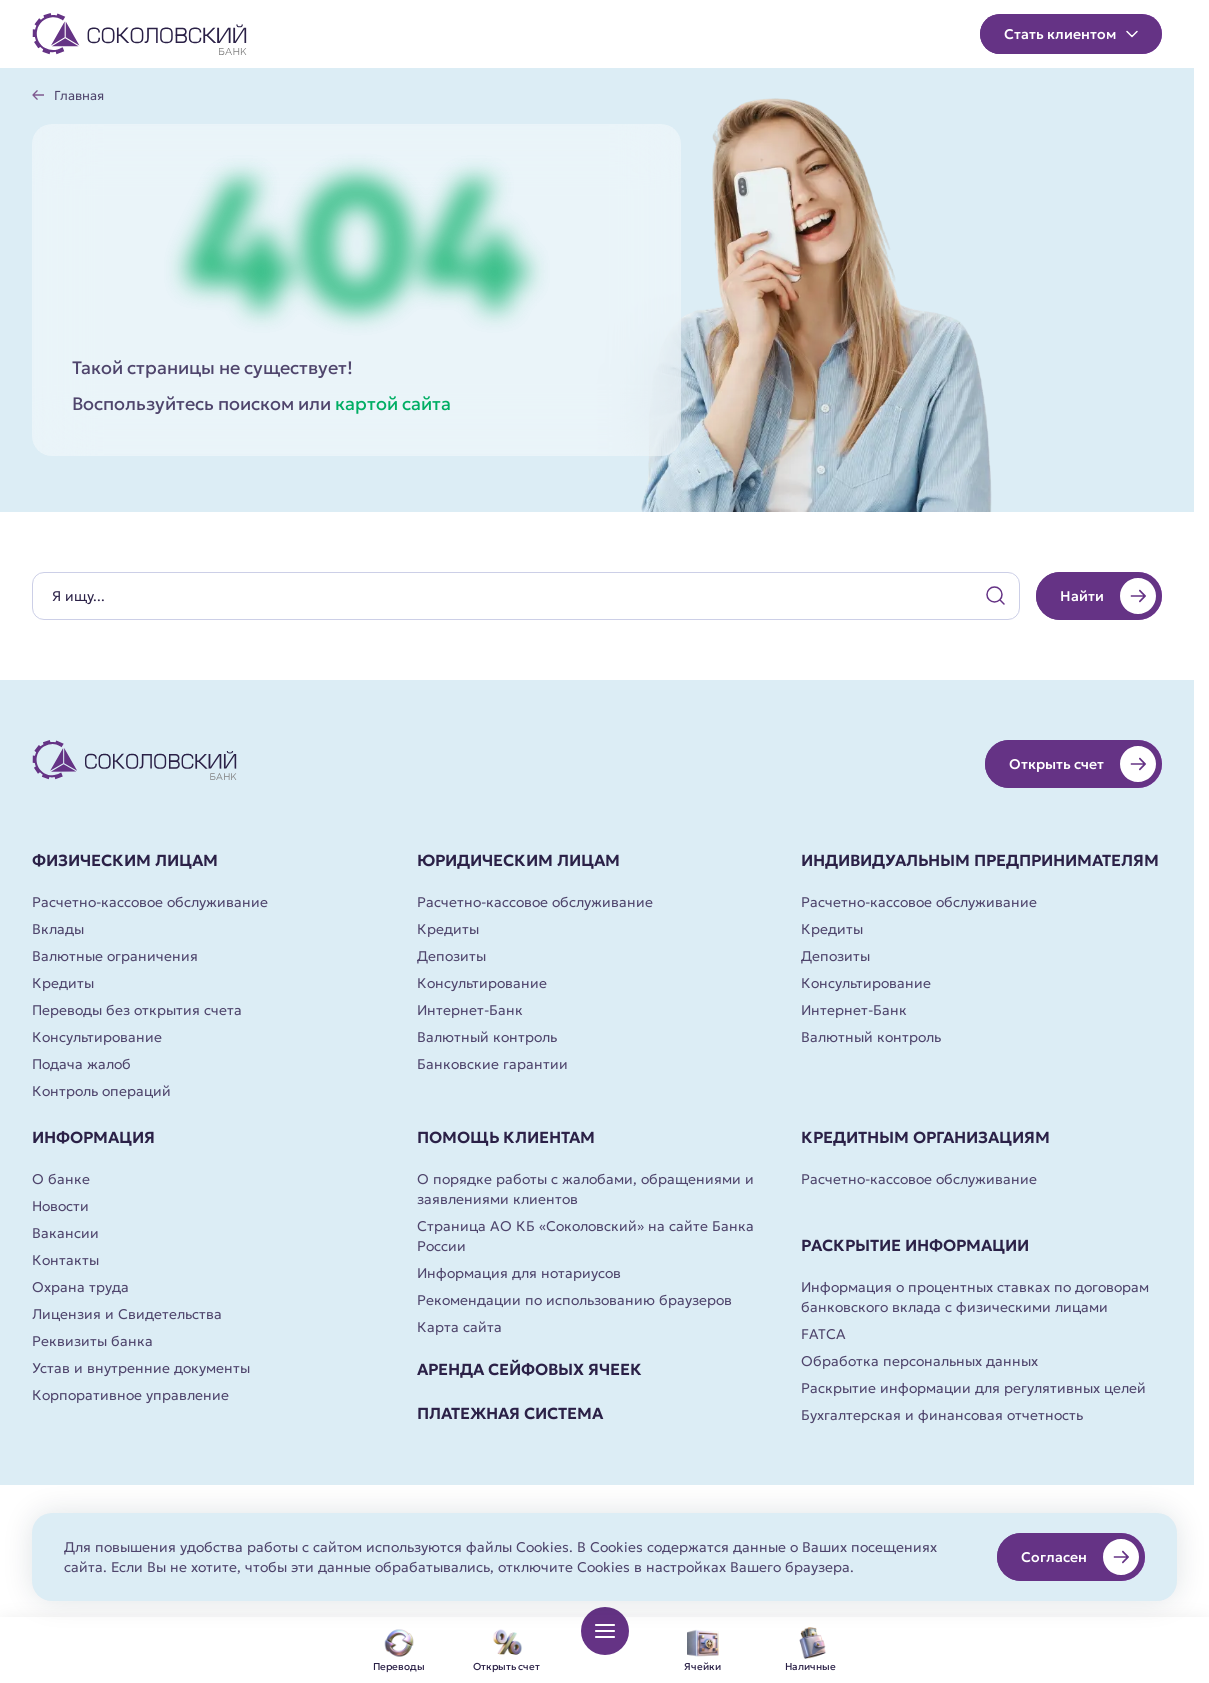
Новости (60, 1206)
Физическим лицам (125, 860)
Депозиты (451, 956)
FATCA (823, 1334)
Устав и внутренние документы (141, 1368)
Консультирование (97, 1037)
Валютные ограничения (115, 956)
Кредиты (63, 983)
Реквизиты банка (92, 1341)
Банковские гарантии (492, 1064)
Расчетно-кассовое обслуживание (150, 902)
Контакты (65, 1260)
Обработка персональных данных (919, 1361)
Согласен (1080, 1557)
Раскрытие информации (915, 1245)
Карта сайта (459, 1327)
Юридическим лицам (518, 860)
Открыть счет (1082, 764)
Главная (79, 96)
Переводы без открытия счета (137, 1010)
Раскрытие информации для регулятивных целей (973, 1388)
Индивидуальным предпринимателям (980, 860)
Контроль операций (101, 1091)
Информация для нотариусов (519, 1273)
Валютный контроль (487, 1037)
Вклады (58, 929)
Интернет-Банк (470, 1010)
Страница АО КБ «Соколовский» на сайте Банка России (585, 1236)
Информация (93, 1137)
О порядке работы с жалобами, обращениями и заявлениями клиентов (585, 1189)
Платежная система (510, 1413)
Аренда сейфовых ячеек (529, 1369)
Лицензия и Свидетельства (127, 1314)
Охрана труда (80, 1287)
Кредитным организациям (925, 1137)
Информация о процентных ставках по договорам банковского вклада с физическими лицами (975, 1297)
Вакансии (65, 1233)
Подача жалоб (81, 1064)
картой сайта (393, 403)
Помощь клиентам (506, 1137)
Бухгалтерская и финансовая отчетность (942, 1415)
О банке (61, 1179)
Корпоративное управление (130, 1395)
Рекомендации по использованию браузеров (574, 1300)
